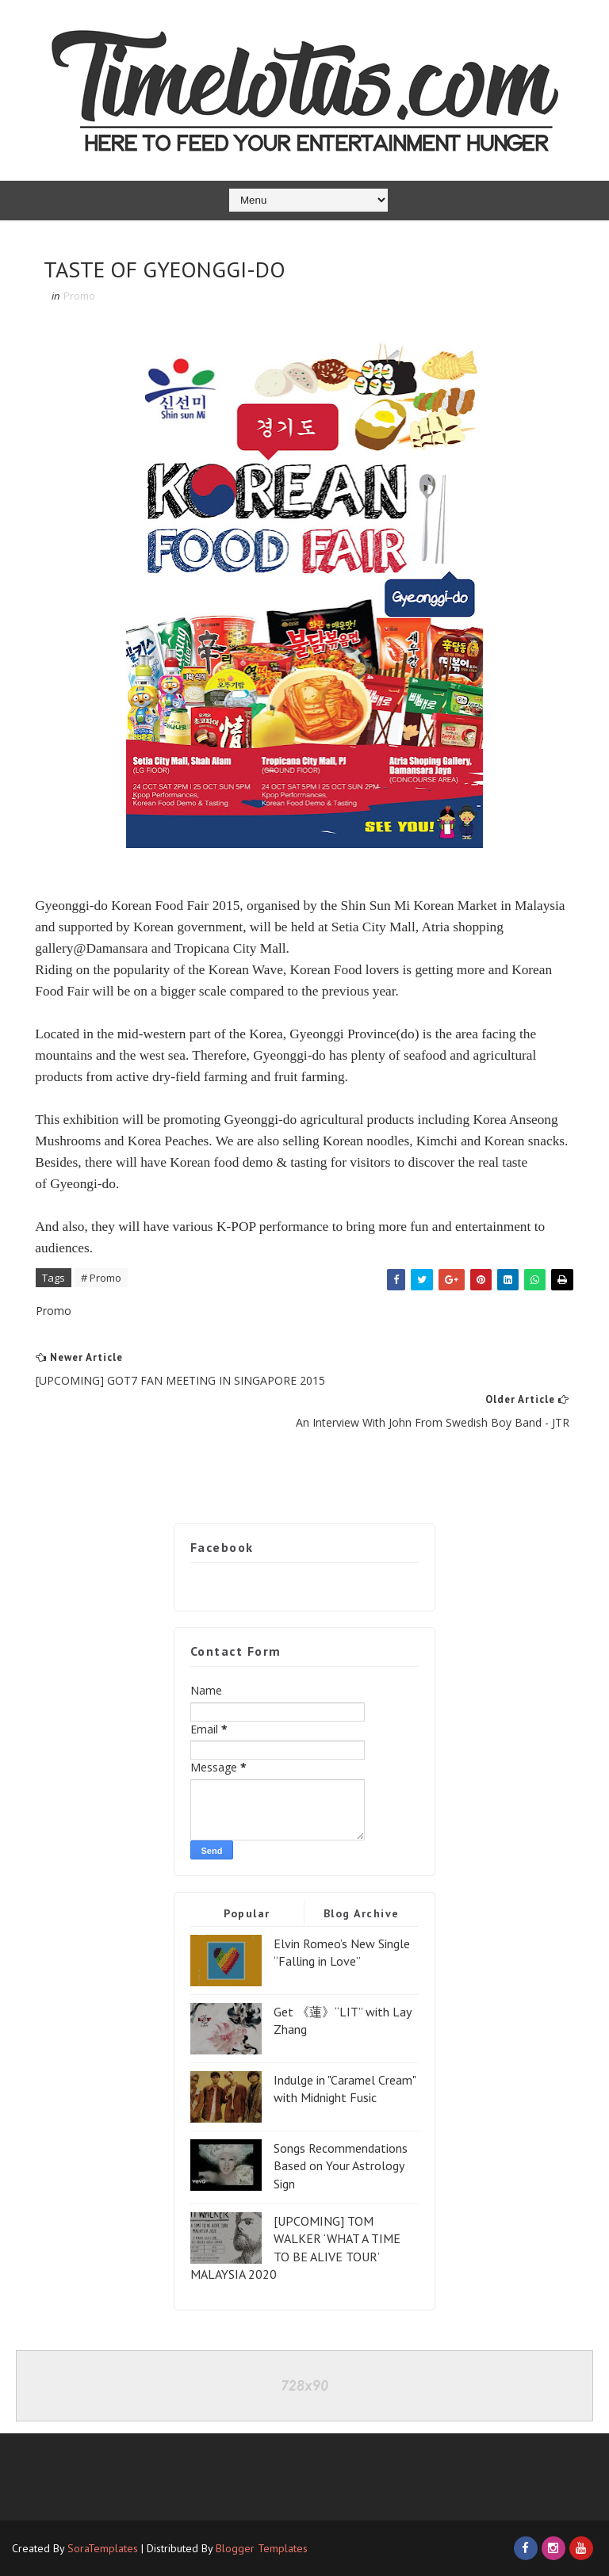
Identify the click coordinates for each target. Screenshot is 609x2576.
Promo (79, 296)
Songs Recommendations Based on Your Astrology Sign (341, 2166)
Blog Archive (362, 1913)
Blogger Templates (262, 2548)
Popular (247, 1913)
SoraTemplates (102, 2548)
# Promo (101, 1278)
